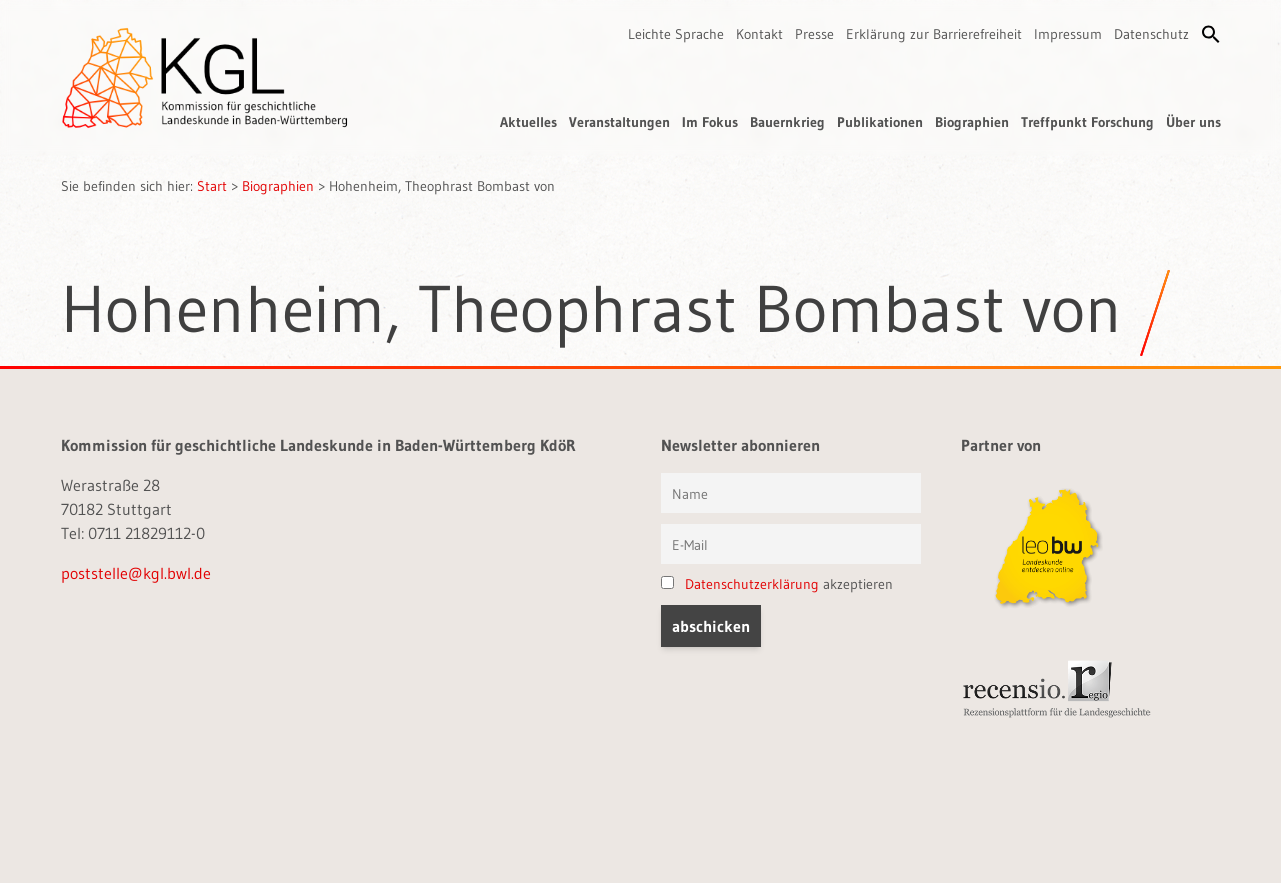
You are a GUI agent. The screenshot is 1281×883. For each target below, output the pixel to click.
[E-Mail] (791, 544)
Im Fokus (710, 122)
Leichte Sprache (676, 34)
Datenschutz (1151, 34)
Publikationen (880, 122)
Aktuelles (528, 122)
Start (212, 186)
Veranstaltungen (619, 122)
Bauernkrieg (787, 122)
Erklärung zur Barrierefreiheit (934, 34)
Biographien (972, 122)
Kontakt (759, 34)
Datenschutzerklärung (752, 584)
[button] (1211, 34)
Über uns (1193, 122)
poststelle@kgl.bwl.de (136, 573)
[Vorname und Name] (791, 493)
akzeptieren (777, 584)
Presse (814, 34)
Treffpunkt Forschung (1087, 122)
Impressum (1068, 34)
